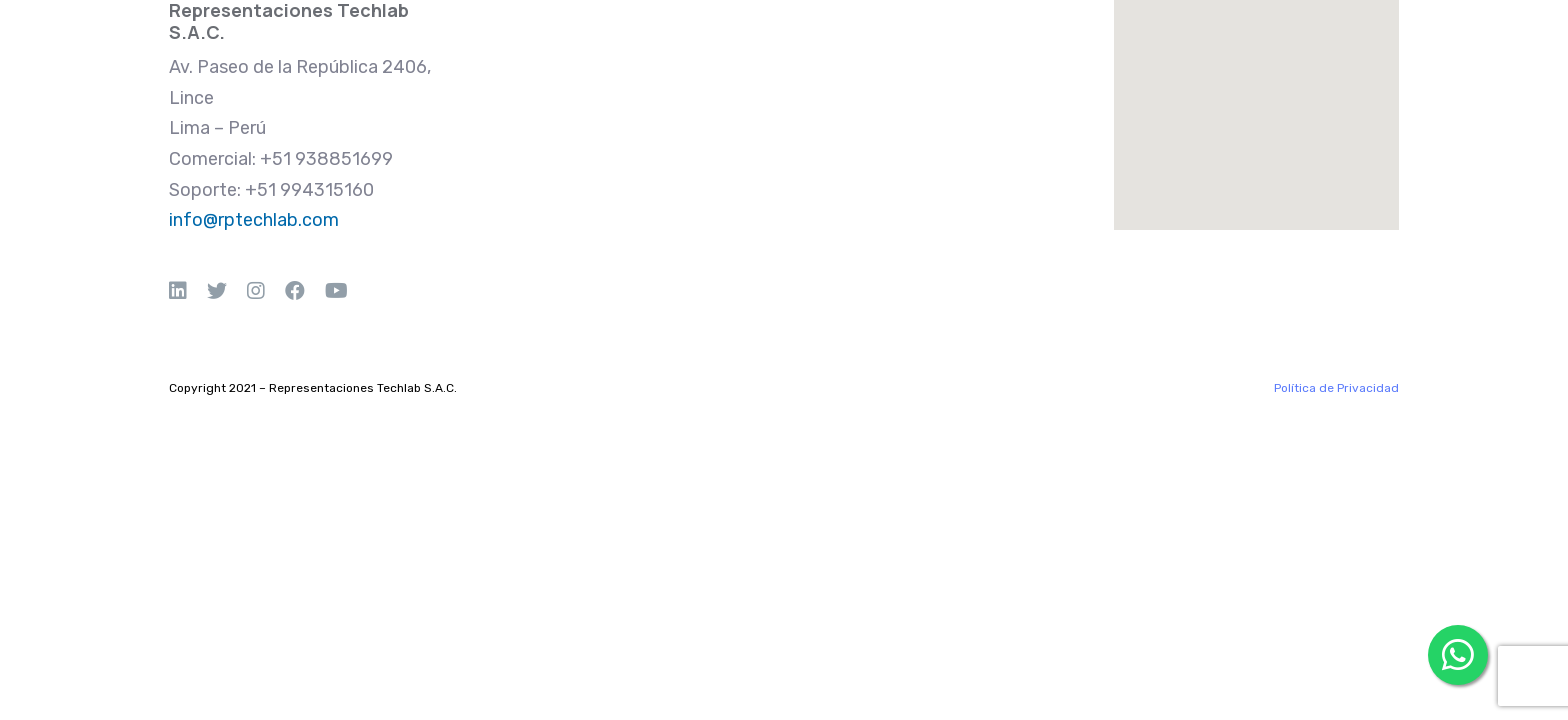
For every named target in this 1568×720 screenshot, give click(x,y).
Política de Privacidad (1336, 388)
